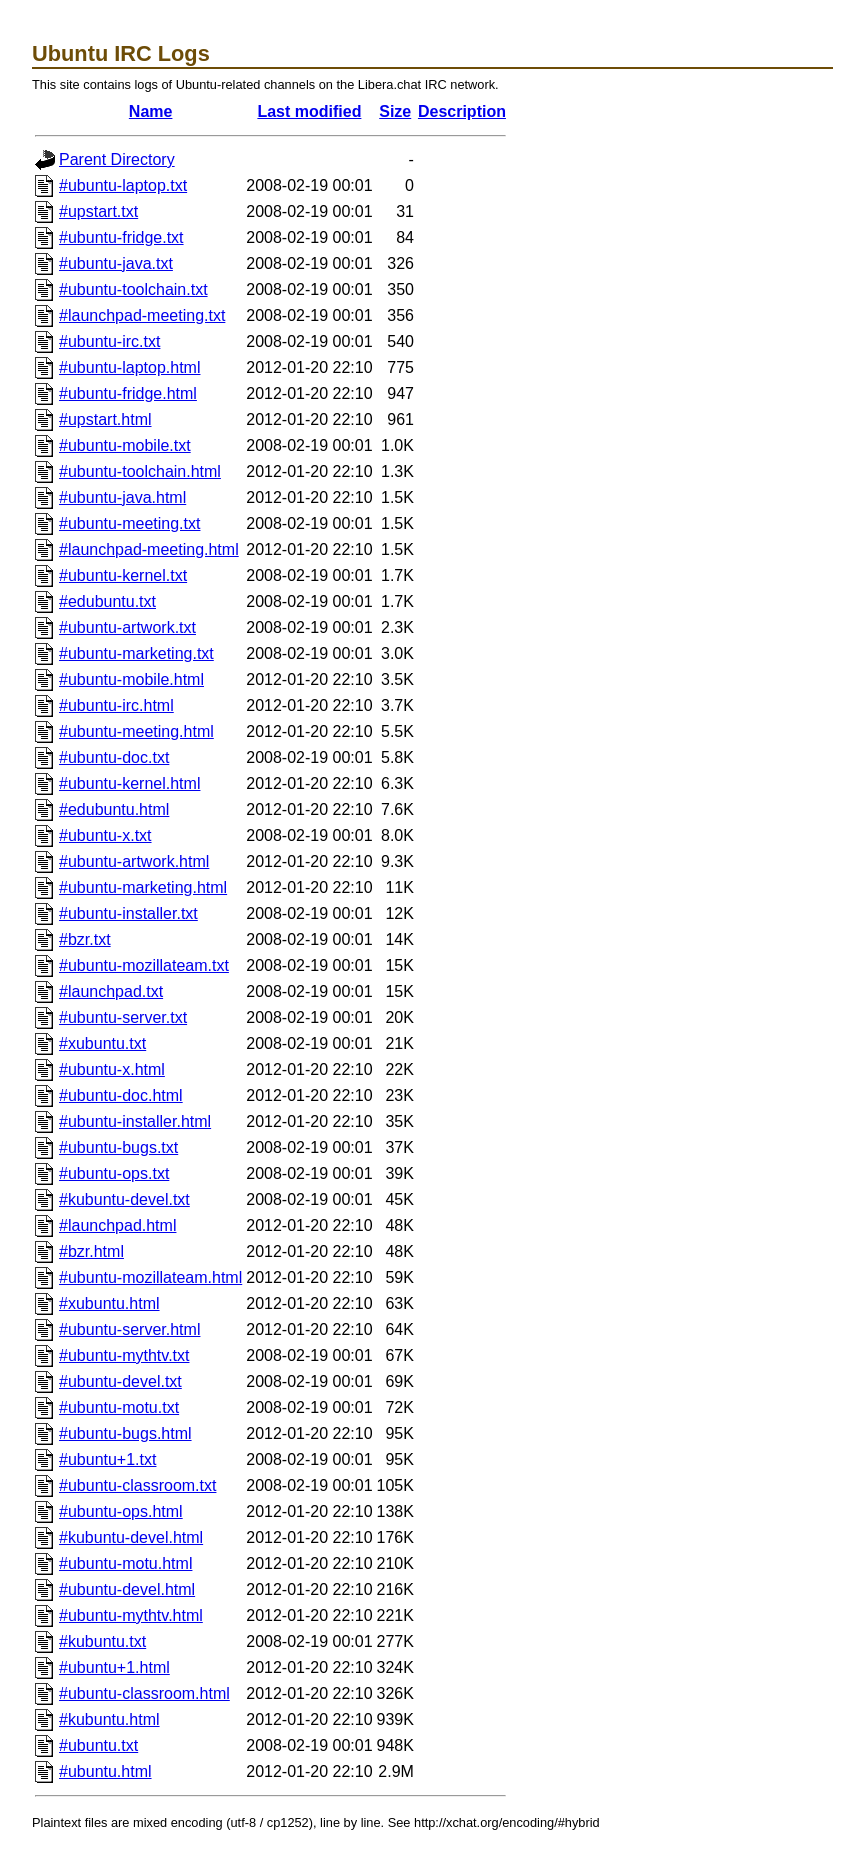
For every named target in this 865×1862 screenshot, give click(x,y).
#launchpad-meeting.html (149, 549)
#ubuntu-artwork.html (134, 861)
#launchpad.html (117, 1225)
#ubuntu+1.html (114, 1667)
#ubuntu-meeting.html (136, 731)
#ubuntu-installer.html (135, 1121)
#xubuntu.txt (102, 1043)
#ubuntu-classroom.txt (137, 1485)
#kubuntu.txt (102, 1641)
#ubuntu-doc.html (121, 1095)
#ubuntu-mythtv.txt (124, 1355)
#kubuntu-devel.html (131, 1537)
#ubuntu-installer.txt (128, 913)
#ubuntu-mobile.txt (125, 445)
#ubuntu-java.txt (116, 263)
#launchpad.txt (111, 991)
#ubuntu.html (105, 1771)
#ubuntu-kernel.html (129, 783)
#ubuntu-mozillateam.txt (144, 965)
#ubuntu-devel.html (127, 1589)
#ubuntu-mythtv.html (131, 1615)
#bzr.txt (85, 939)
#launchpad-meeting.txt (142, 315)
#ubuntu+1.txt (107, 1459)
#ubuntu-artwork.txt (127, 627)
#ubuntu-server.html (129, 1329)
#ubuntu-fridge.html (128, 393)
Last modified (309, 111)
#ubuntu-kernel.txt (123, 575)
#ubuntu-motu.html (125, 1563)
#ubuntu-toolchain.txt (133, 289)
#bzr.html (91, 1251)
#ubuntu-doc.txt (114, 757)
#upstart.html (105, 419)
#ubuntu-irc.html (116, 705)
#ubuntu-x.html (112, 1069)
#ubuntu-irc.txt (109, 341)
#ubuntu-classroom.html (144, 1693)
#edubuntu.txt (107, 601)
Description (462, 111)
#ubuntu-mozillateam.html (150, 1277)
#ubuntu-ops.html (121, 1511)
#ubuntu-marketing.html (143, 887)
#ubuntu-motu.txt (119, 1407)
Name (151, 111)
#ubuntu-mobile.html (131, 679)
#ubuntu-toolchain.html (140, 471)
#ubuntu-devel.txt (120, 1381)
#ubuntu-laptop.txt (123, 185)
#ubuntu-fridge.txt (121, 237)
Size (395, 111)
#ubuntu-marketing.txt (136, 653)
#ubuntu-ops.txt (114, 1173)
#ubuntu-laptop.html (129, 367)
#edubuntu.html (114, 809)
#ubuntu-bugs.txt (118, 1147)
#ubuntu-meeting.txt (129, 523)
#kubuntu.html (109, 1719)
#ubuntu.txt (98, 1745)
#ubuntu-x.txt (105, 835)
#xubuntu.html (109, 1303)
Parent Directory (117, 159)
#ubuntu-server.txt (123, 1017)
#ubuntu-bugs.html (125, 1433)
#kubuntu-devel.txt (124, 1199)
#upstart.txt (98, 211)
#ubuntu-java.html (122, 497)
